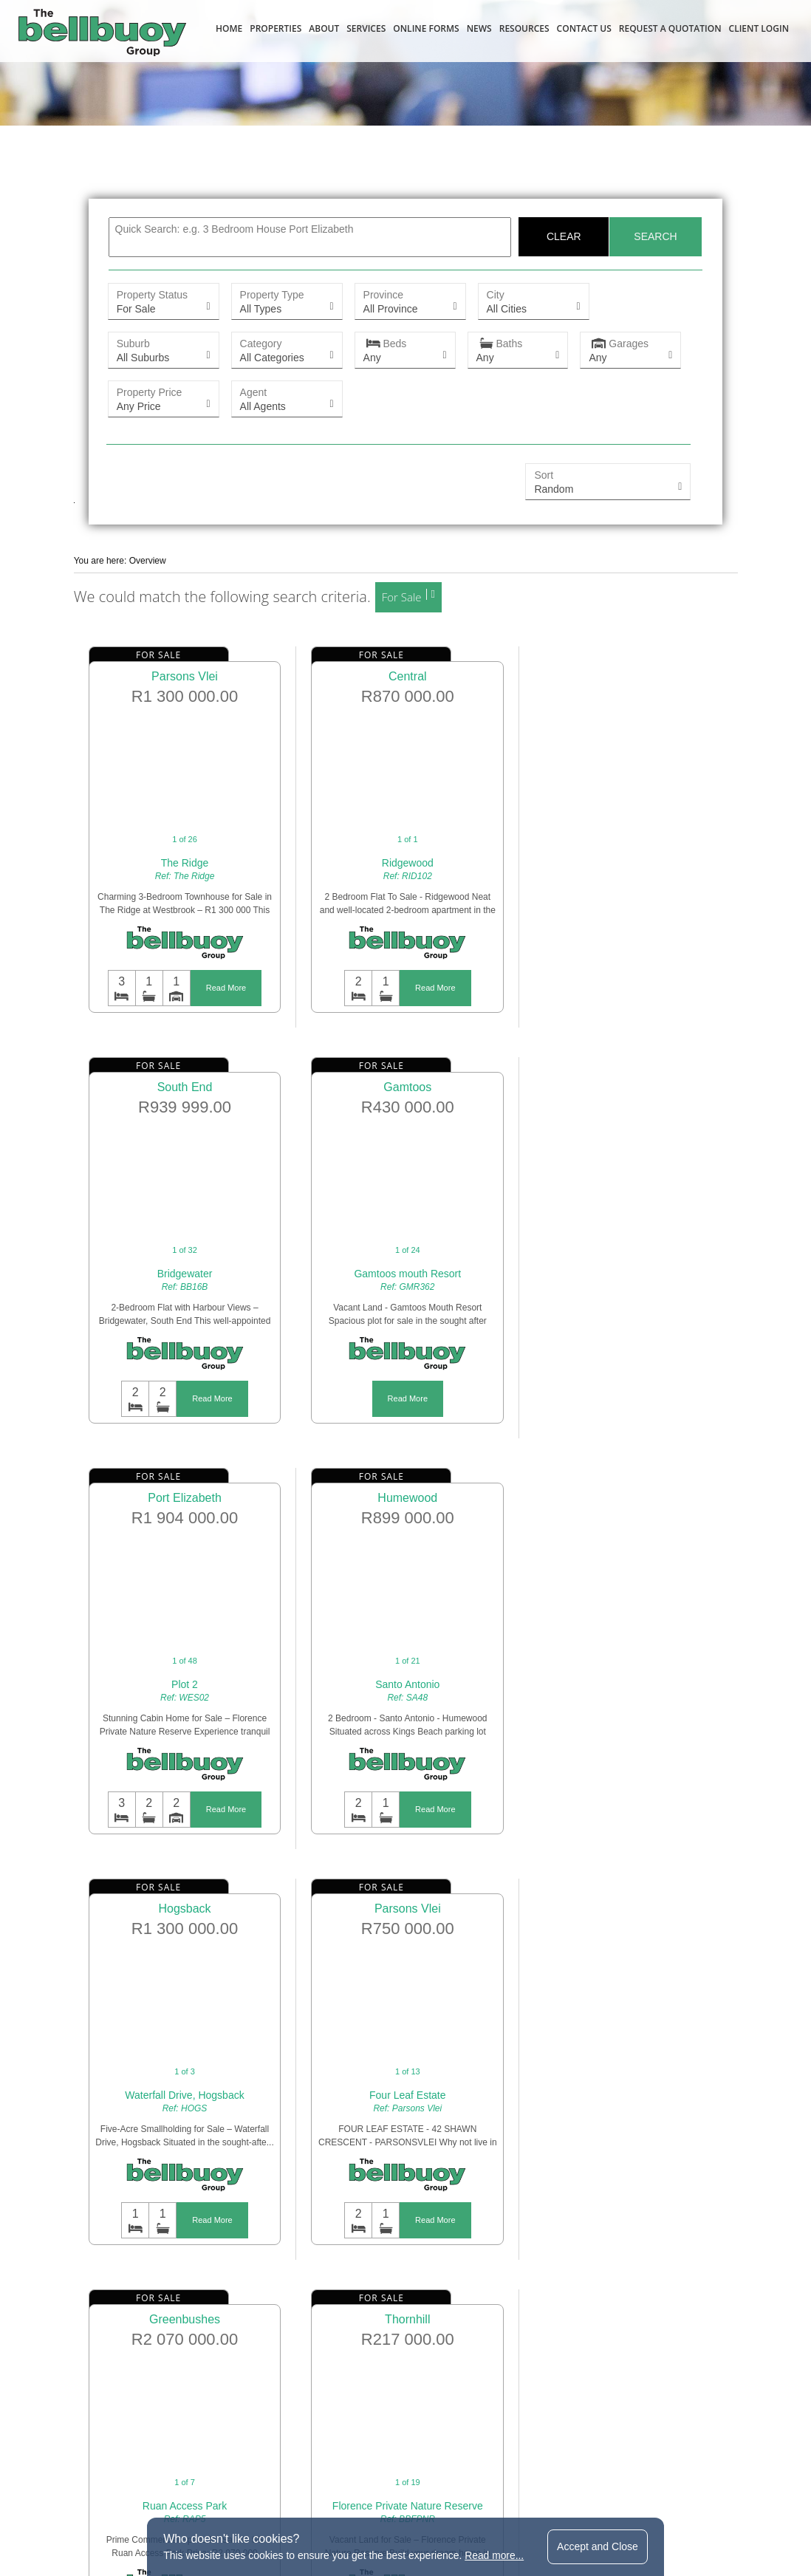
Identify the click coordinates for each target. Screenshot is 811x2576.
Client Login (758, 28)
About (324, 28)
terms (296, 2504)
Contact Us (584, 28)
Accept (598, 2546)
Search (653, 237)
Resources (524, 28)
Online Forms (426, 28)
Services (366, 28)
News (479, 28)
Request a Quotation (670, 28)
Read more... (494, 2555)
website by (595, 2504)
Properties (275, 28)
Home (229, 28)
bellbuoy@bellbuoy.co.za (485, 2438)
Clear (563, 237)
